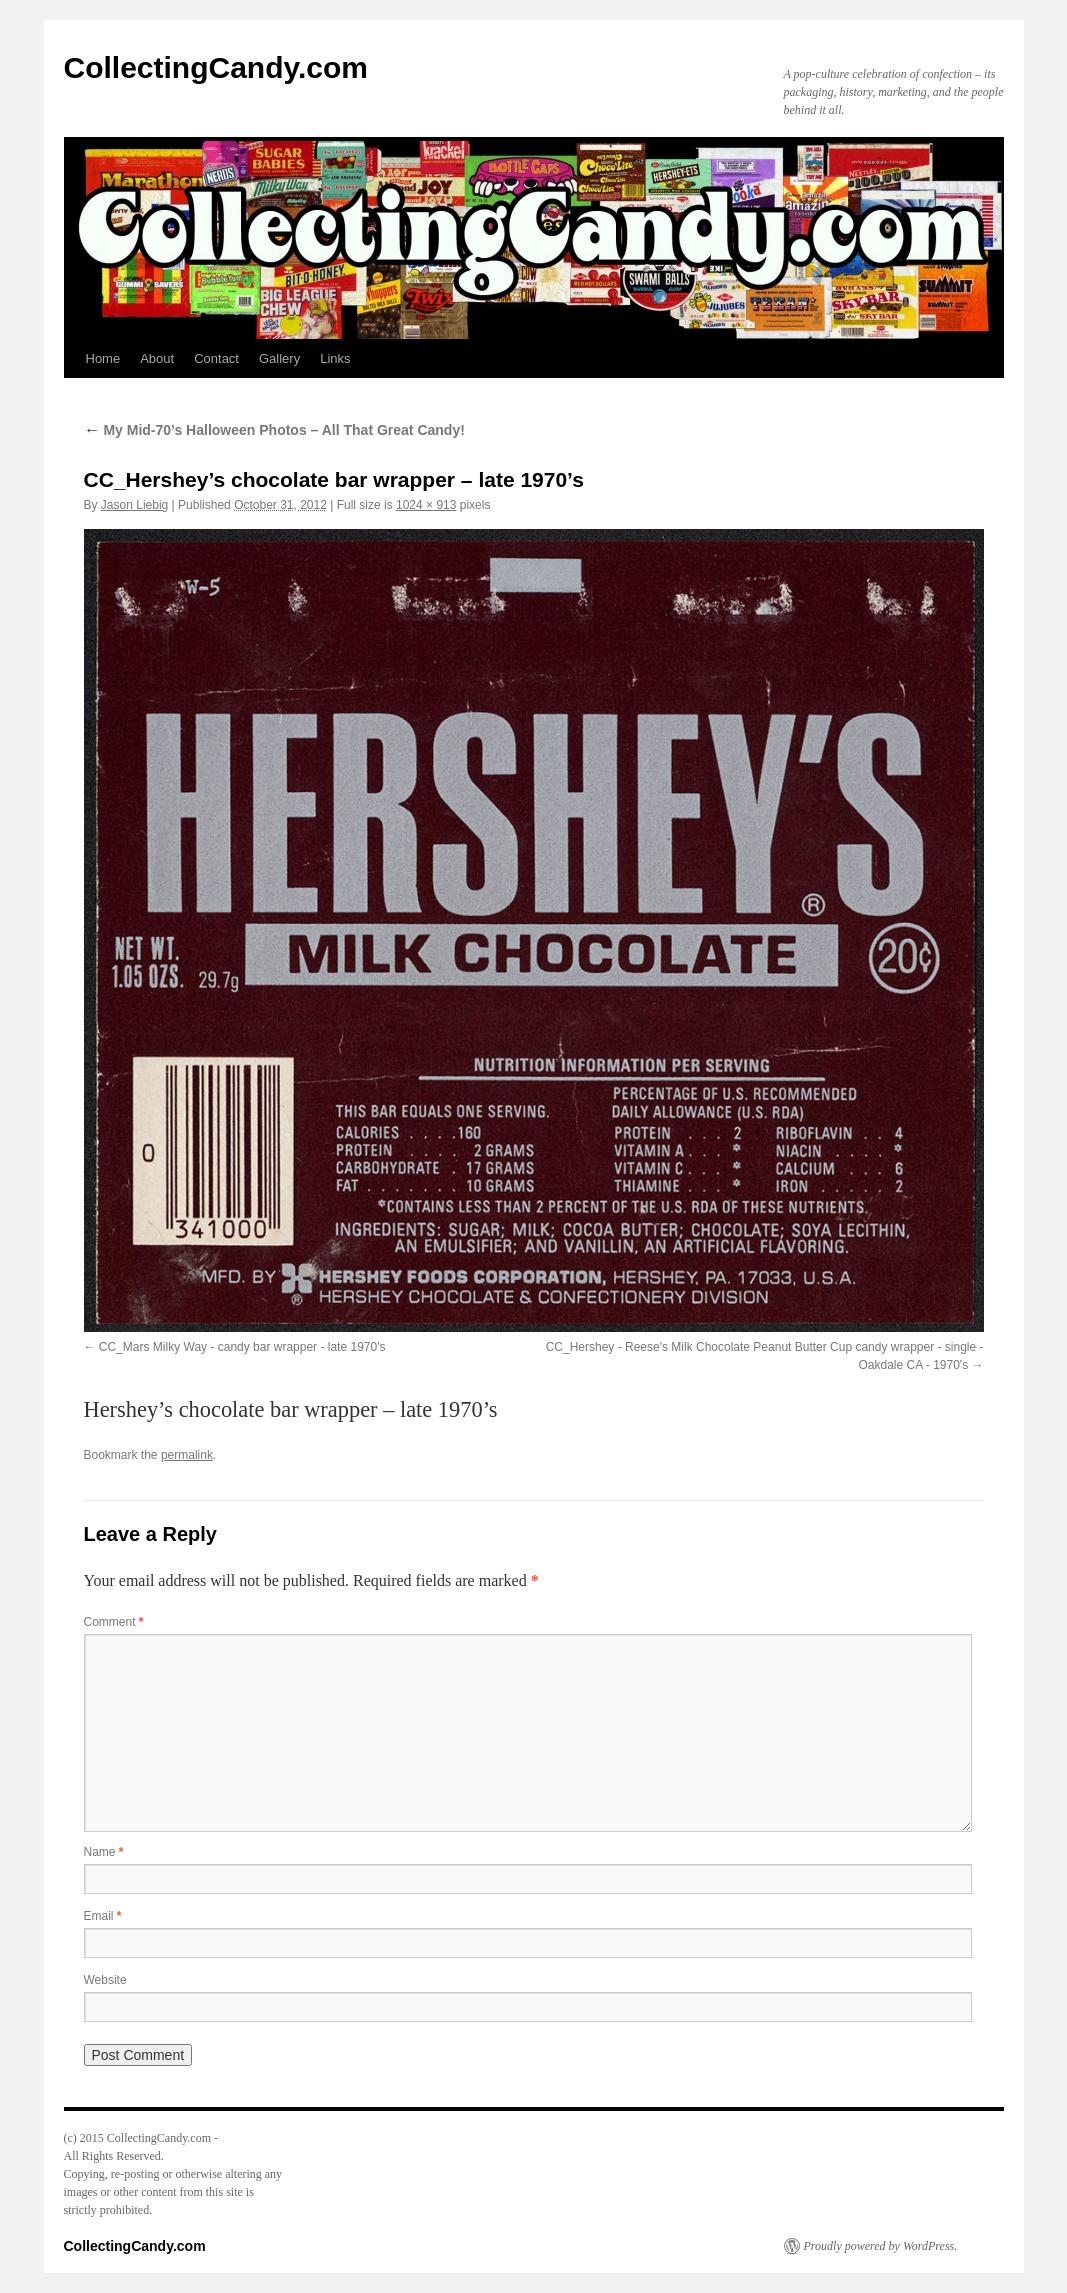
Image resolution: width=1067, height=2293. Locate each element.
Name (104, 1852)
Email (103, 1916)
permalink (187, 1455)
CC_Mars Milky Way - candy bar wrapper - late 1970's (242, 1347)
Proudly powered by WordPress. (881, 2246)
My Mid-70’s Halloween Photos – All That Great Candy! (274, 430)
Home (103, 358)
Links (335, 358)
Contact (216, 358)
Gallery (279, 358)
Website (105, 1980)
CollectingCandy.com (216, 67)
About (157, 358)
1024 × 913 (426, 505)
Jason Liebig (134, 505)
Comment (114, 1622)
